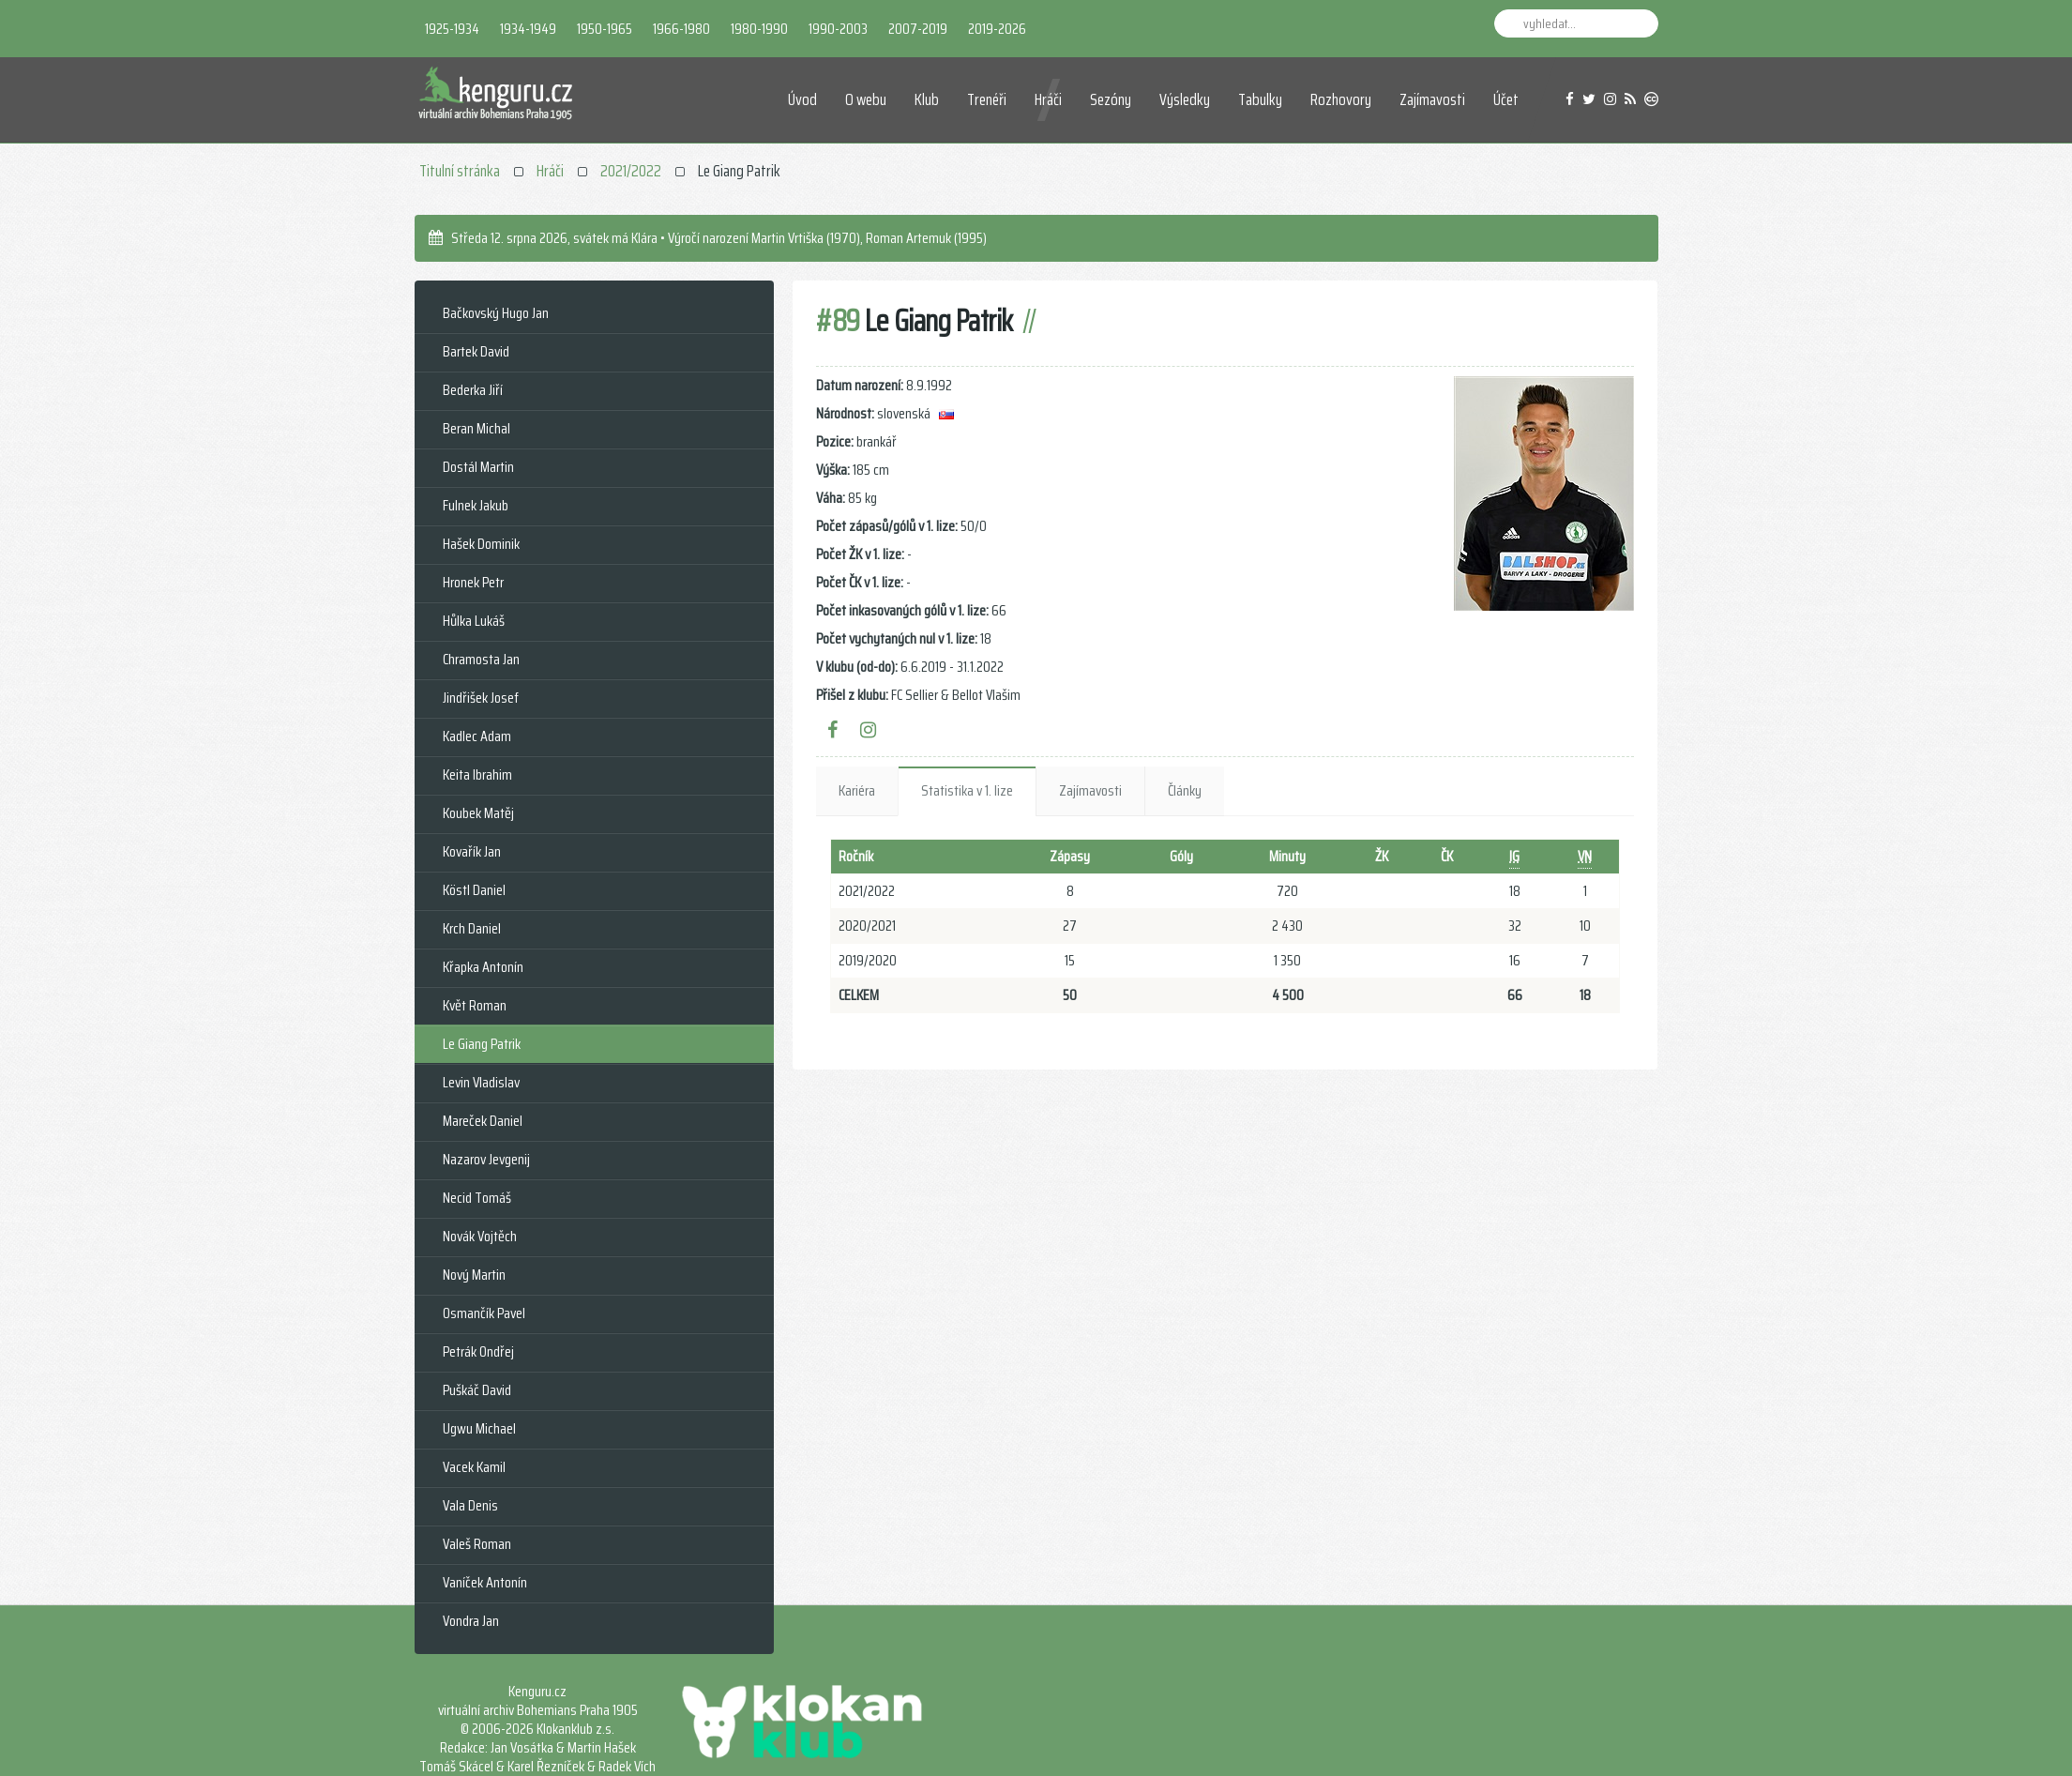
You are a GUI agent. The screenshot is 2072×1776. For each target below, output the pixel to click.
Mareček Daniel (482, 1120)
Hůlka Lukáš (474, 620)
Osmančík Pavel (484, 1313)
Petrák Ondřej (478, 1351)
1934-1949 (528, 28)
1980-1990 (759, 28)
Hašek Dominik (481, 543)
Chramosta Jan (481, 659)
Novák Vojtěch (480, 1236)
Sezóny (1110, 99)
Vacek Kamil (474, 1467)
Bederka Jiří (473, 390)
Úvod (802, 99)
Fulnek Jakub (475, 505)
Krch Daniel (472, 928)
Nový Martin (474, 1274)
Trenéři (986, 99)
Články (1185, 790)
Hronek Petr (473, 582)
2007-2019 (917, 28)
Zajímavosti (1432, 99)
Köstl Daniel (474, 890)
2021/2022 (630, 170)
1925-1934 (452, 28)
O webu (865, 99)
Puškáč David (477, 1390)
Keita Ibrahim (477, 774)
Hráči (1048, 99)
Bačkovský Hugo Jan (496, 313)
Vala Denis (470, 1505)
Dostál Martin (478, 466)
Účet (1506, 99)
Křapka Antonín (483, 967)
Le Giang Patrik (482, 1043)
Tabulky (1260, 99)
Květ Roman (475, 1005)
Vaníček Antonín (485, 1582)
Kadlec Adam (477, 736)
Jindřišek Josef (481, 697)
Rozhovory (1340, 99)
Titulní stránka (459, 170)
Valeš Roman (477, 1544)
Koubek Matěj (478, 813)
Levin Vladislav (481, 1082)
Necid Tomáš (477, 1197)
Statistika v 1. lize (967, 790)
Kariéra (857, 790)
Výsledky (1184, 99)
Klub (927, 99)
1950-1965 (604, 28)
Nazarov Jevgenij (486, 1159)
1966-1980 (681, 28)
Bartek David (476, 351)
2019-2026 (997, 28)
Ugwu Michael (479, 1428)
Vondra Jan (471, 1620)
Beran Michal (476, 428)
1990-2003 (838, 28)
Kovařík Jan (472, 851)
